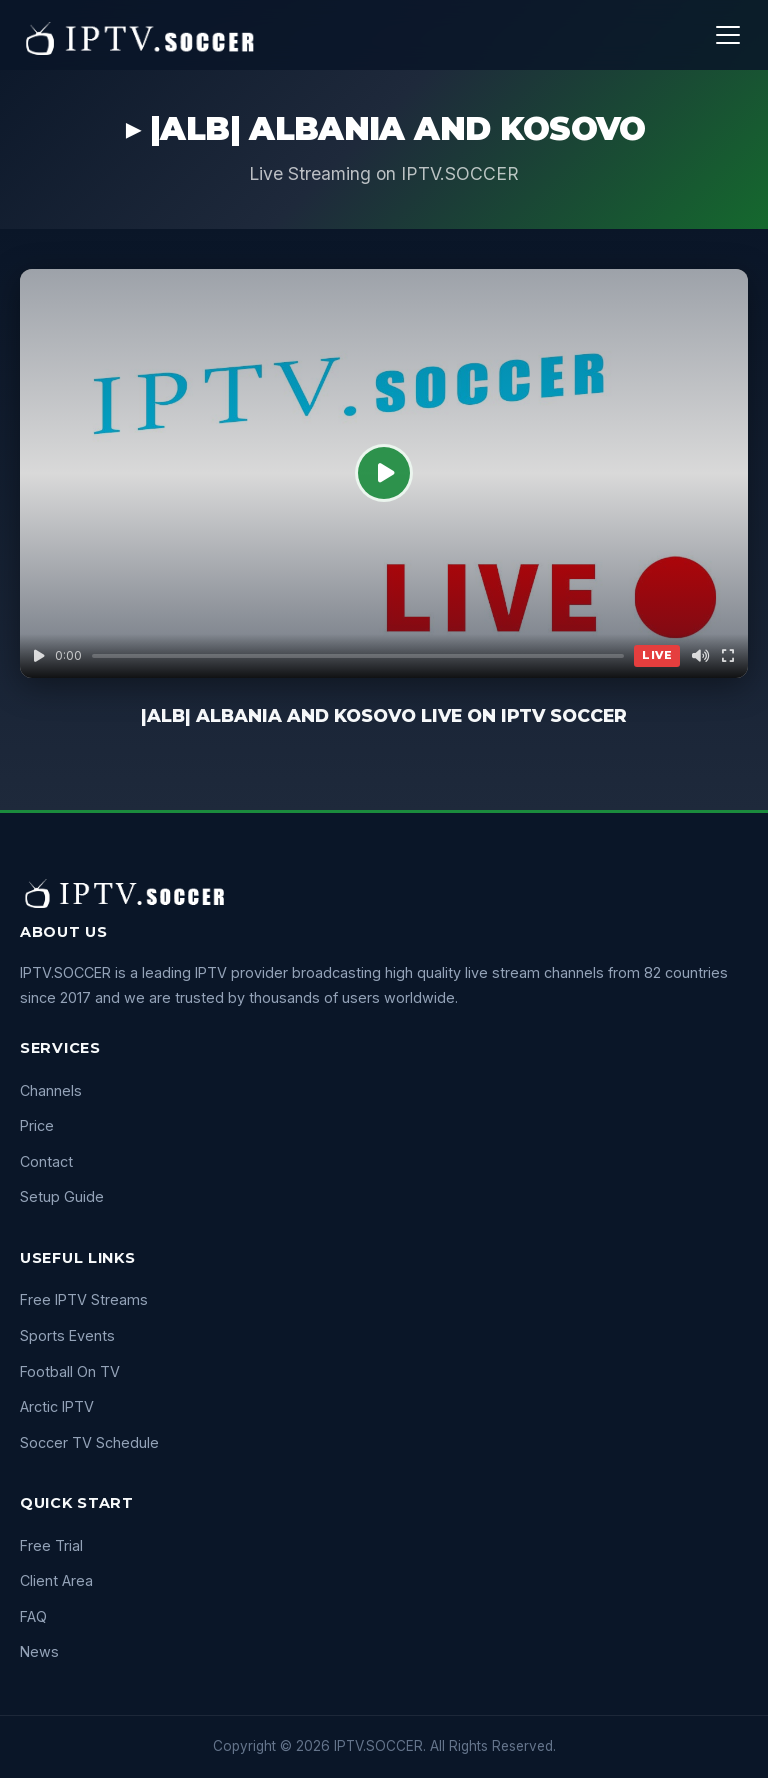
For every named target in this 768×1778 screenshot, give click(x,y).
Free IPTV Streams (84, 1299)
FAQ (33, 1616)
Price (37, 1125)
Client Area (56, 1580)
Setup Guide (62, 1196)
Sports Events (67, 1335)
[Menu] (728, 35)
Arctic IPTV (57, 1406)
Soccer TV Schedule (89, 1442)
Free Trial (51, 1545)
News (39, 1651)
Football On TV (70, 1371)
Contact (46, 1161)
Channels (51, 1090)
